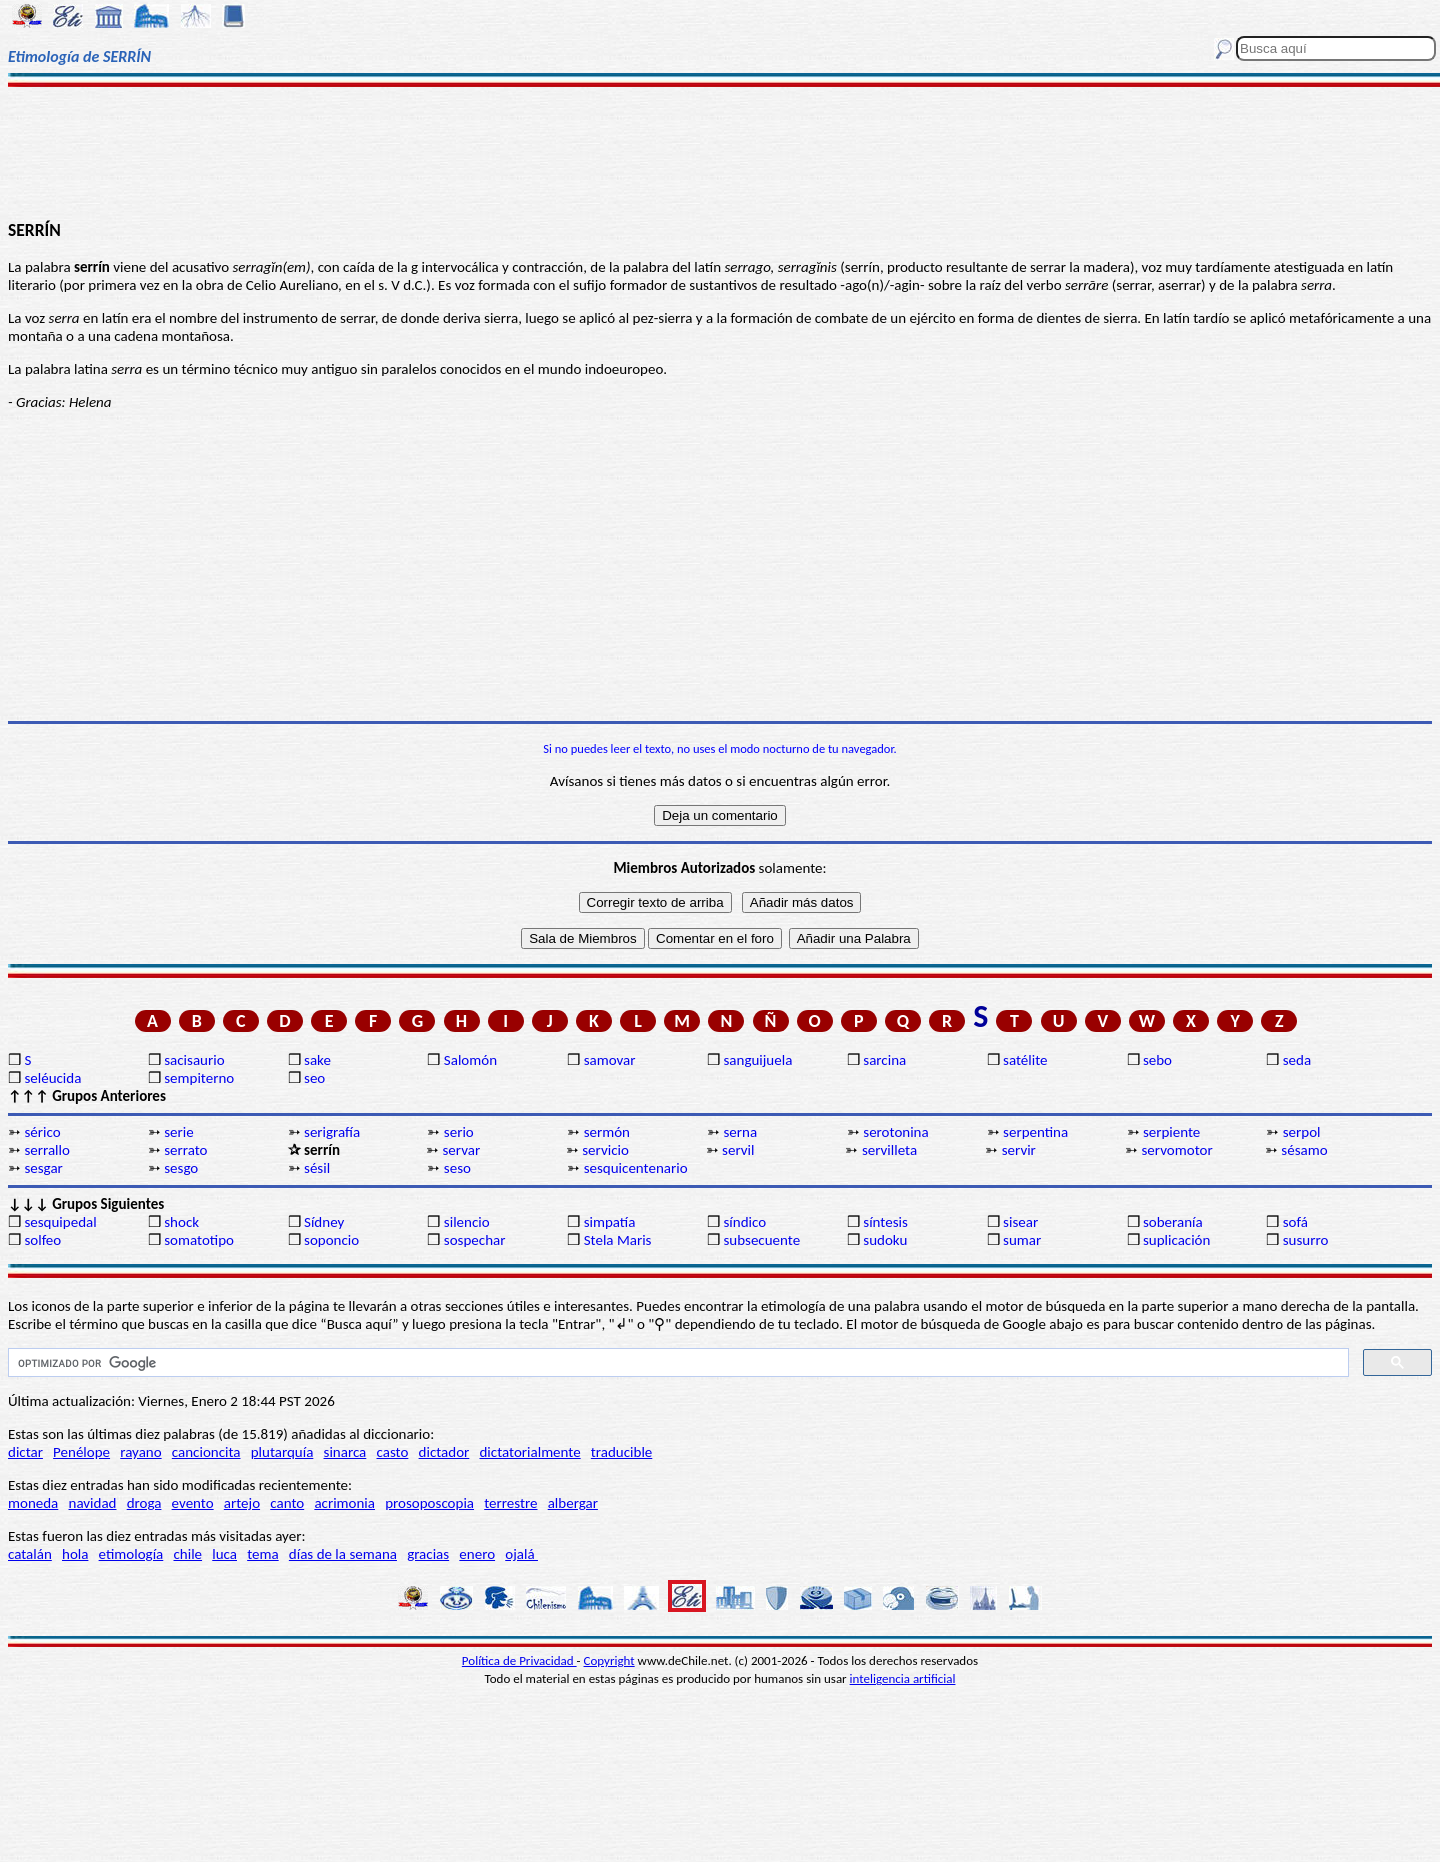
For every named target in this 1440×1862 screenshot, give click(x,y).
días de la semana (343, 1554)
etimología (131, 1554)
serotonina (895, 1132)
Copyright (609, 1660)
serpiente (1171, 1132)
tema (263, 1554)
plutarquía (282, 1452)
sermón (607, 1132)
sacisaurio (194, 1060)
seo (314, 1078)
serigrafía (332, 1132)
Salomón (470, 1060)
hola (75, 1554)
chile (187, 1554)
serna (740, 1132)
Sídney (324, 1222)
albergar (573, 1503)
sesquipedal (60, 1222)
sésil (317, 1168)
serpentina (1035, 1132)
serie (178, 1132)
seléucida (52, 1078)
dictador (444, 1452)
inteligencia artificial (903, 1678)
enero (477, 1554)
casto (393, 1452)
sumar (1022, 1240)
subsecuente (761, 1240)
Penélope (81, 1452)
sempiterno (199, 1078)
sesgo (181, 1168)
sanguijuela (757, 1060)
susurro (1306, 1240)
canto (287, 1503)
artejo (242, 1503)
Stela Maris (618, 1240)
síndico (744, 1222)
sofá (1295, 1222)
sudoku (885, 1240)
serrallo (46, 1150)
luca (224, 1554)
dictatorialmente (529, 1452)
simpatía (610, 1222)
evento (193, 1503)
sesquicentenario (636, 1168)
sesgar (43, 1168)
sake (317, 1060)
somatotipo (199, 1240)
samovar (610, 1060)
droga (144, 1503)
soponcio (331, 1240)
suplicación (1177, 1240)
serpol (1302, 1132)
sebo (1157, 1060)
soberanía (1173, 1222)
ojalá (521, 1554)
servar (461, 1150)
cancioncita (206, 1452)
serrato (185, 1150)
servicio (605, 1150)
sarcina (884, 1060)
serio (459, 1132)
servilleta (889, 1150)
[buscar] (676, 1363)
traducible (621, 1452)
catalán (30, 1554)
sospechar (475, 1240)
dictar (25, 1452)
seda (1297, 1060)
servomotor (1177, 1150)
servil (738, 1150)
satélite (1025, 1060)
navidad (93, 1503)
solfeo (42, 1240)
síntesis (885, 1222)
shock (181, 1222)
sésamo (1304, 1150)
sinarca (345, 1452)
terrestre (510, 1503)
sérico (42, 1132)
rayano (140, 1452)
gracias (428, 1554)
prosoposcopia (429, 1503)
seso (457, 1168)
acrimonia (344, 1503)
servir (1019, 1150)
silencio (467, 1222)
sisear (1020, 1222)
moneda (33, 1503)
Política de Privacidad (519, 1660)
